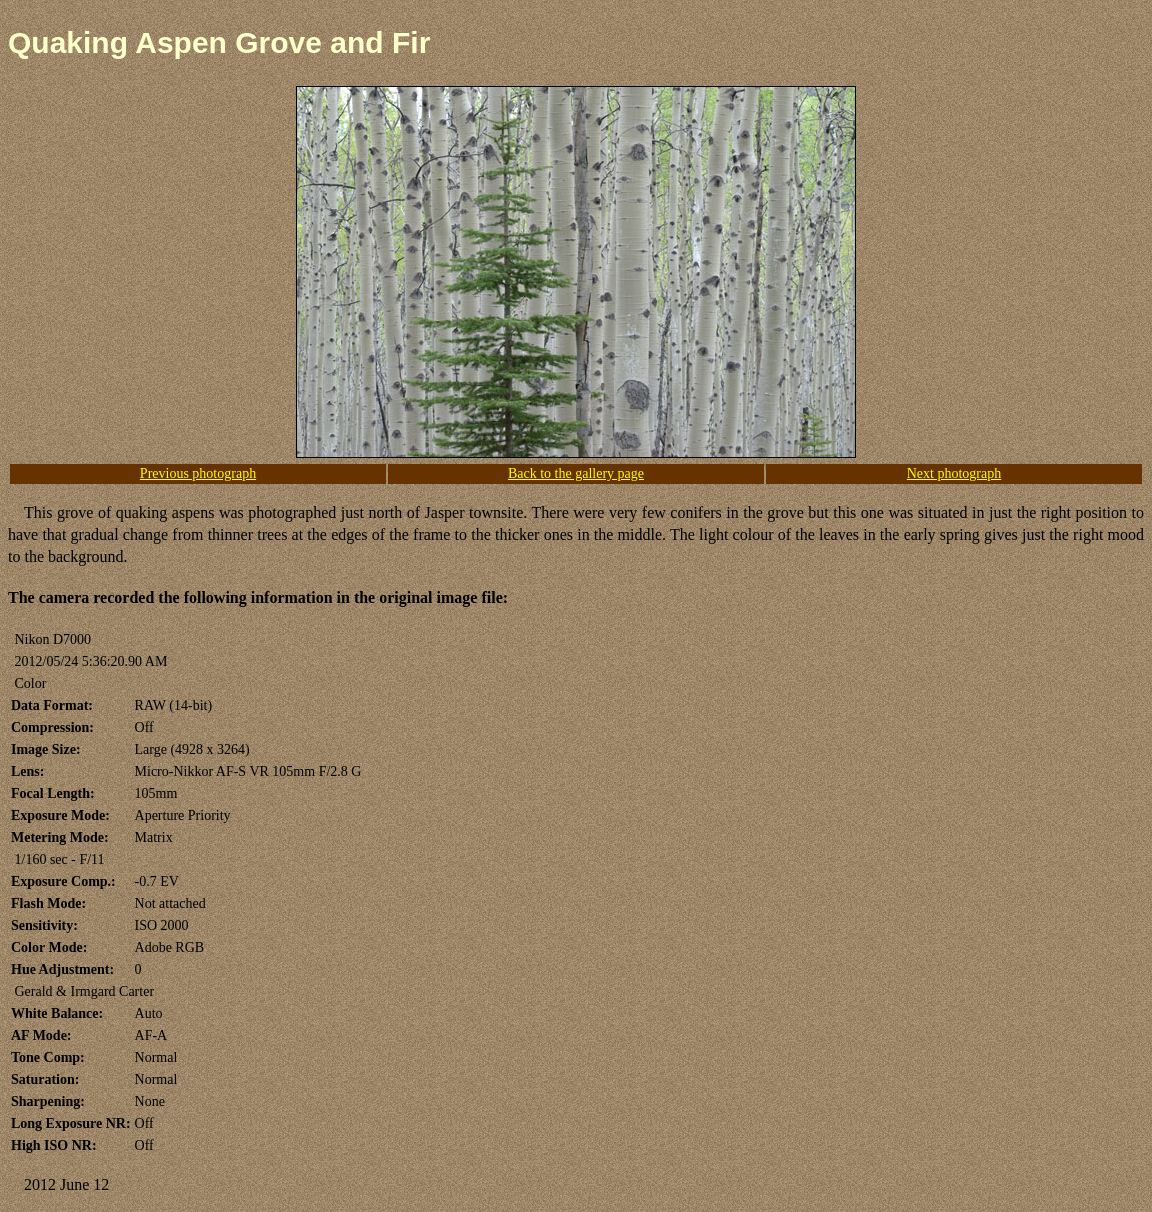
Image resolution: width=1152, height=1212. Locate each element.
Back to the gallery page (576, 473)
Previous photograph (198, 473)
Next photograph (954, 473)
